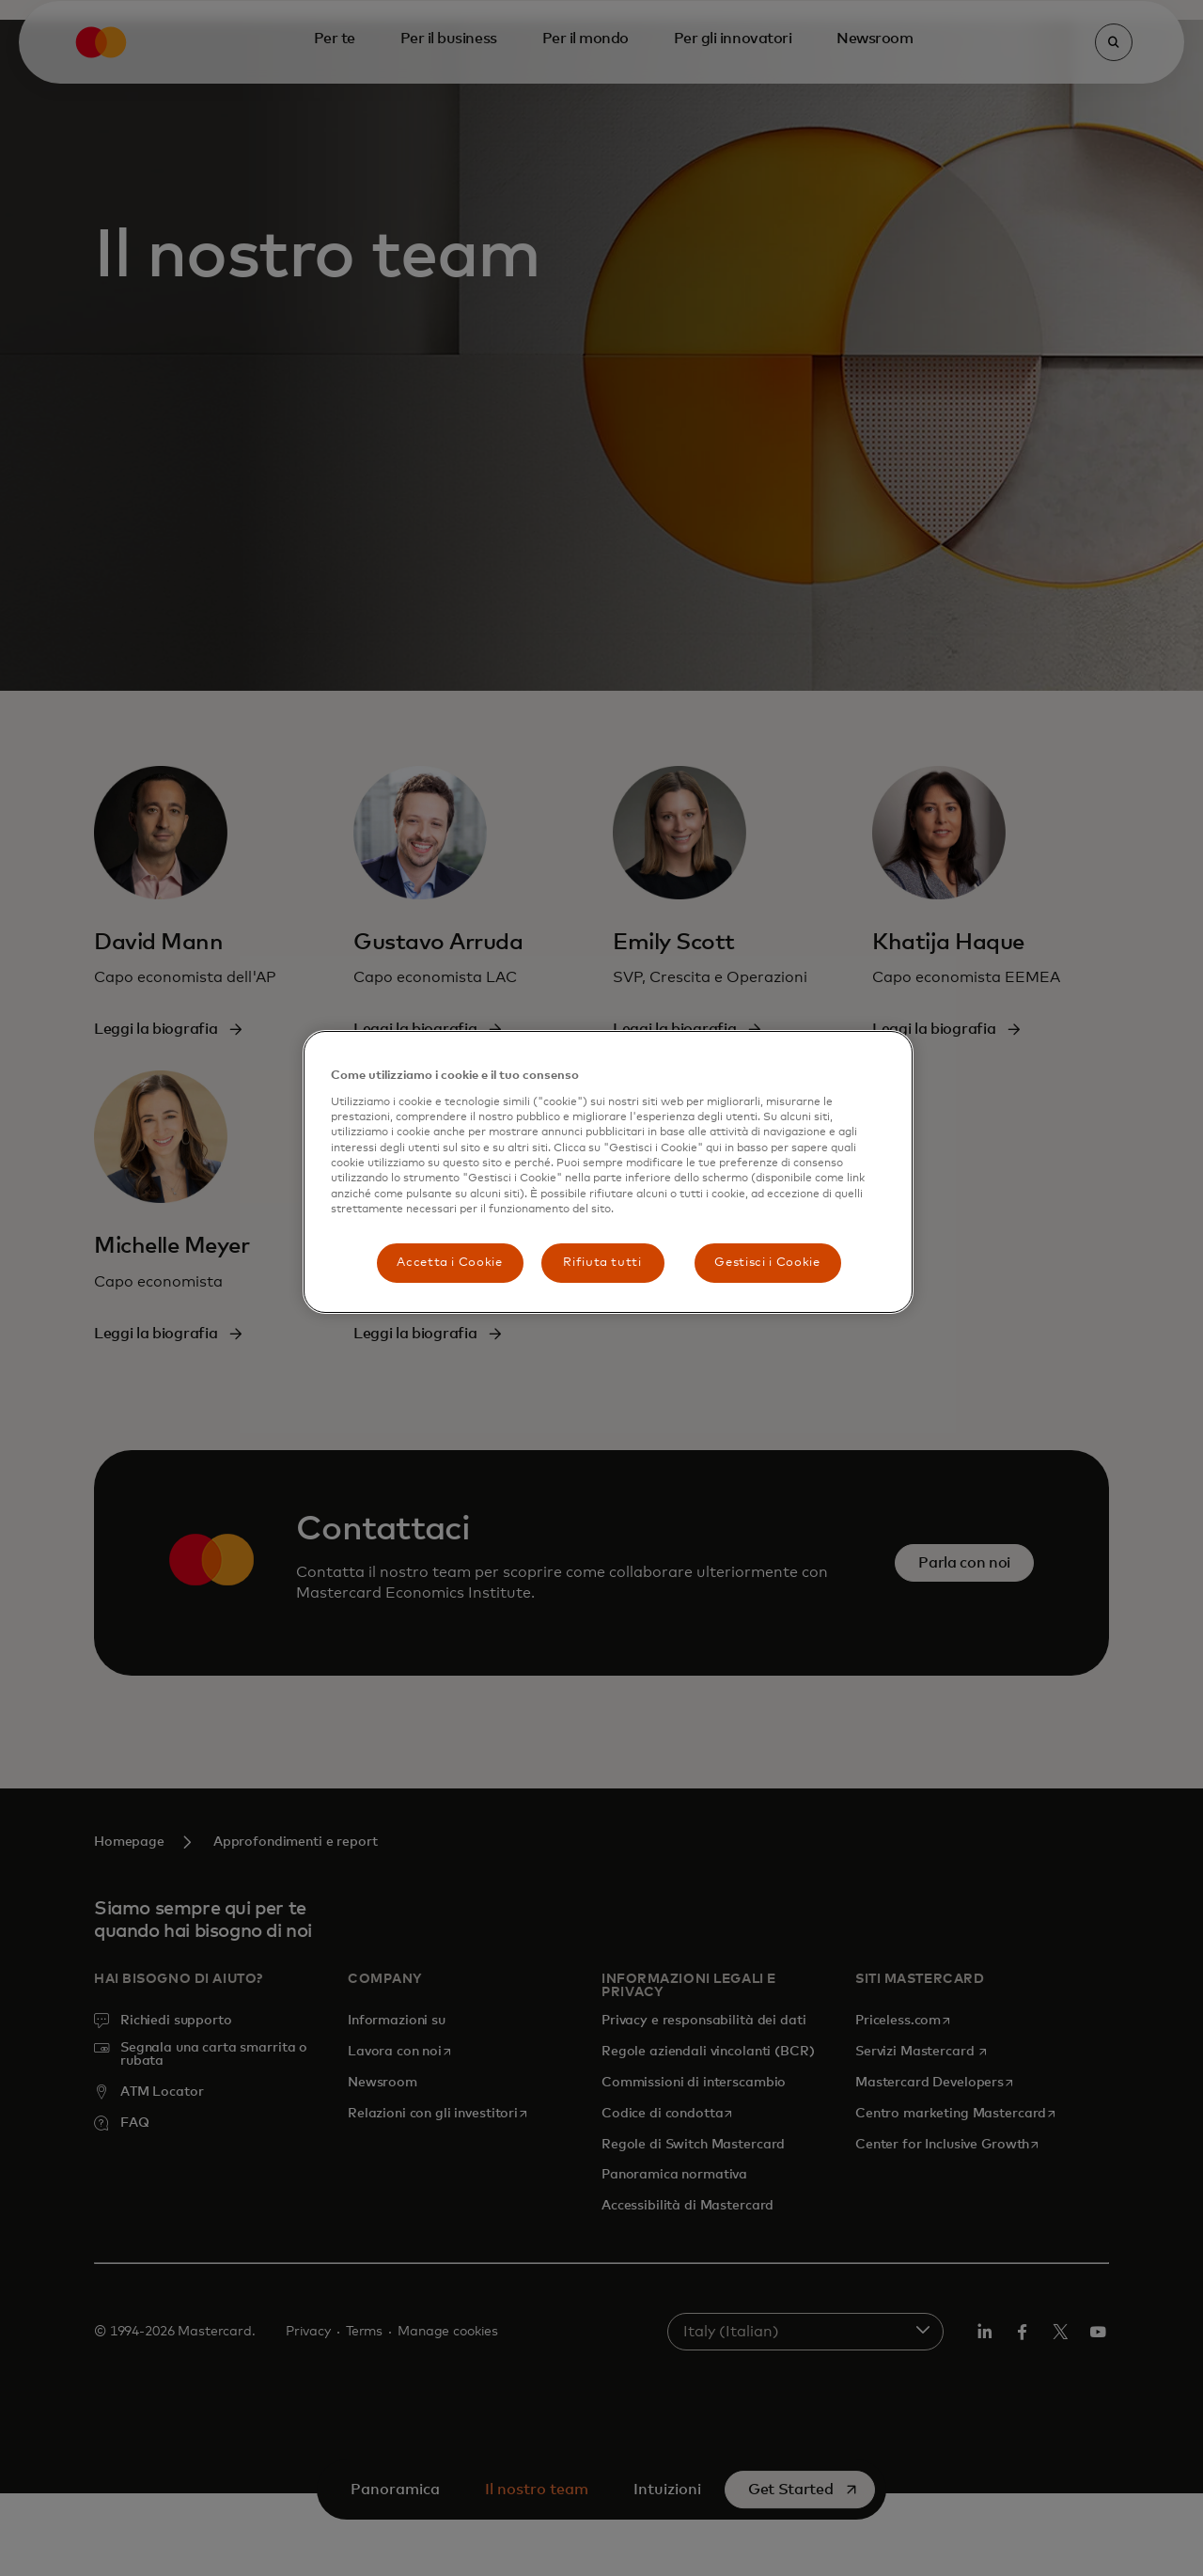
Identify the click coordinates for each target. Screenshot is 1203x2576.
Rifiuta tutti (602, 1263)
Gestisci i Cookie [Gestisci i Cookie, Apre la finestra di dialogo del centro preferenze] (767, 1263)
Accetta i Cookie (449, 1263)
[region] (608, 1171)
